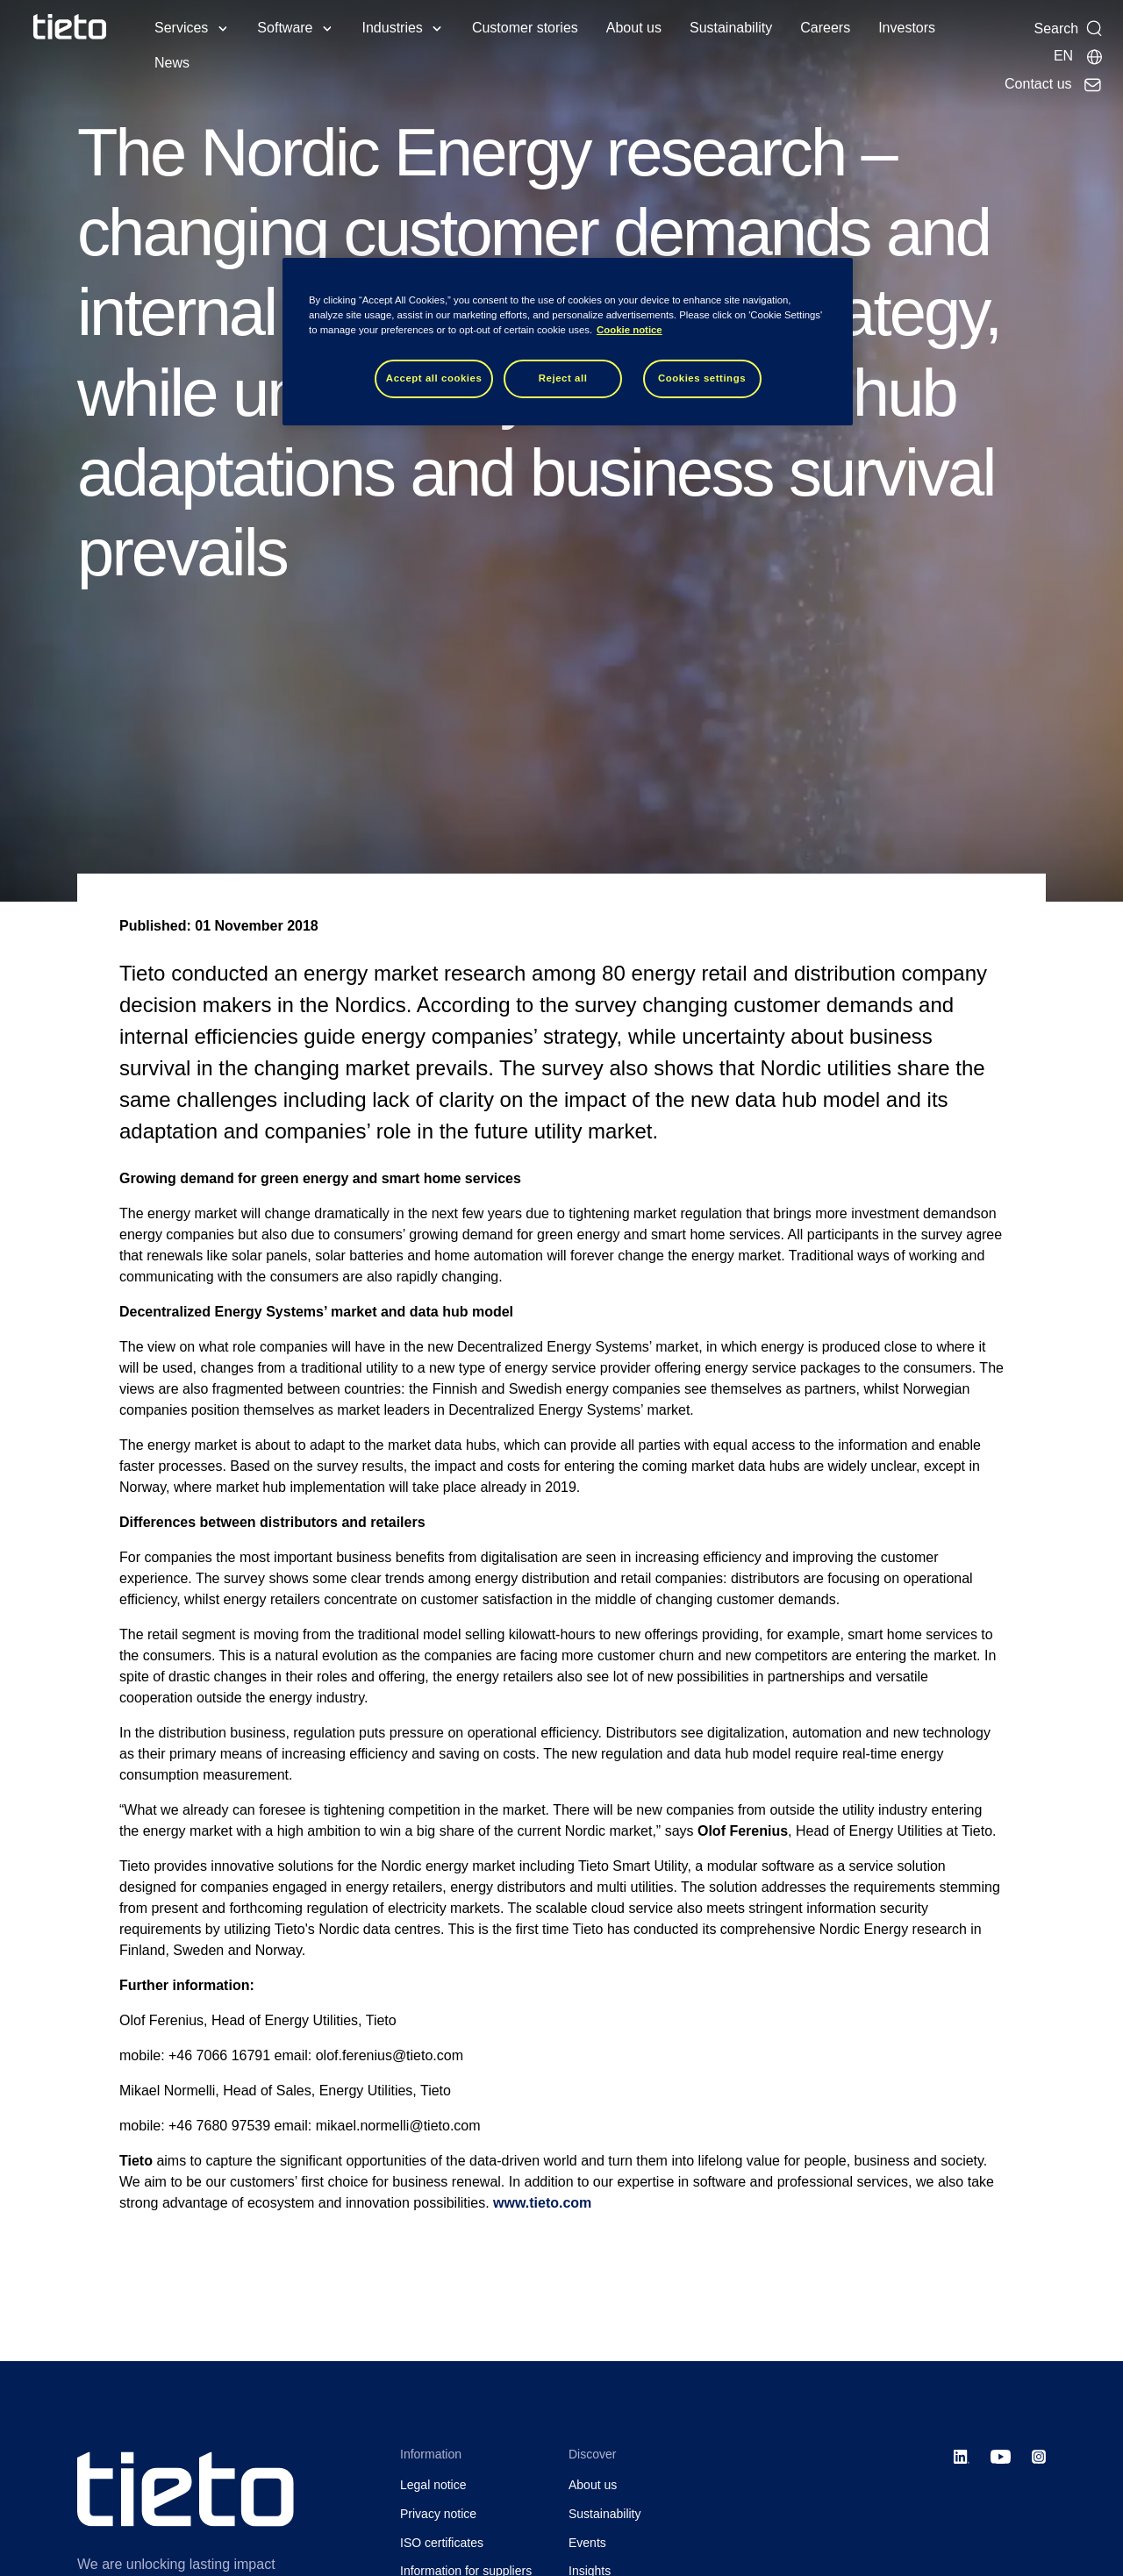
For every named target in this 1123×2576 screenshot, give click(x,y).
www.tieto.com (542, 2202)
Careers (825, 27)
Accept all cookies (434, 378)
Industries (392, 27)
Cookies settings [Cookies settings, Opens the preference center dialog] (702, 378)
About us (634, 27)
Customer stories (525, 27)
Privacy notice (438, 2514)
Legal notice (433, 2485)
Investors (906, 27)
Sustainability (731, 27)
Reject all (563, 378)
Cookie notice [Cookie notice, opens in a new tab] (629, 330)
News (172, 62)
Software (284, 27)
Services (181, 27)
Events (587, 2543)
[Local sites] (1079, 56)
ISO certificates (441, 2543)
